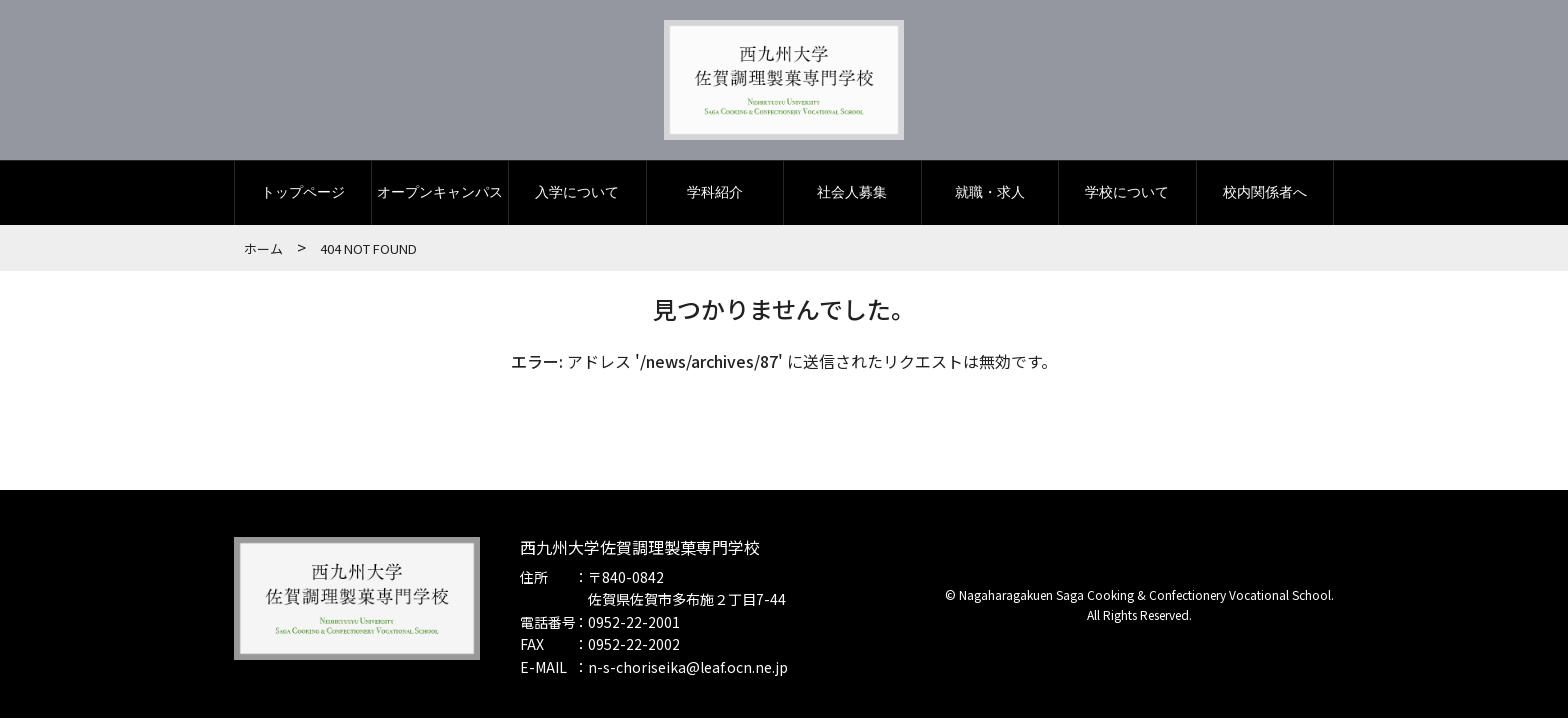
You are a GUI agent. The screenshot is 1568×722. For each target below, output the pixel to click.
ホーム (263, 252)
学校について (1127, 196)
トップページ (303, 196)
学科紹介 (715, 196)
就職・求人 (990, 196)
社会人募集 (852, 196)
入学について (577, 196)
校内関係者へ (1265, 196)
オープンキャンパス (440, 196)
